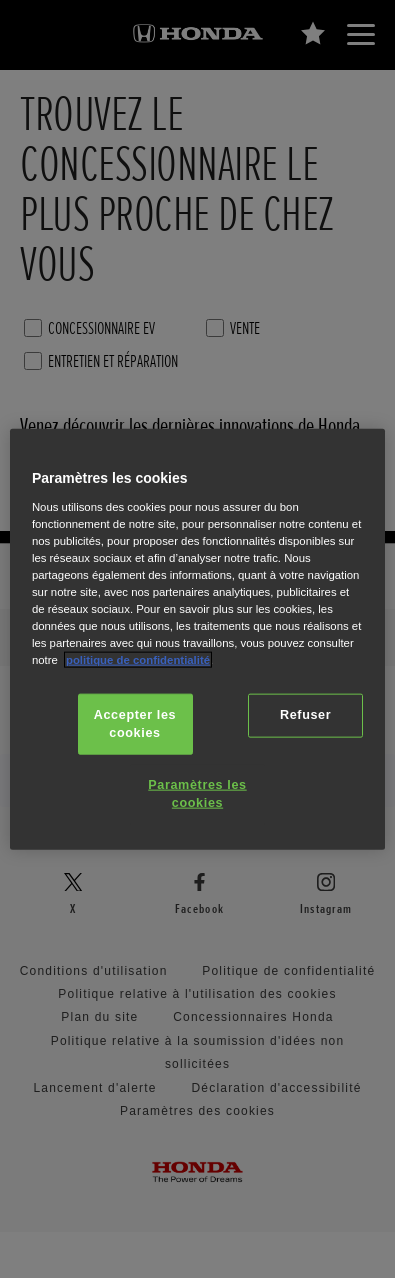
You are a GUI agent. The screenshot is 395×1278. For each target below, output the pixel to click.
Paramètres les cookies (197, 794)
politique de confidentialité (138, 660)
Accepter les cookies (135, 724)
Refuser (305, 715)
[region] (197, 639)
